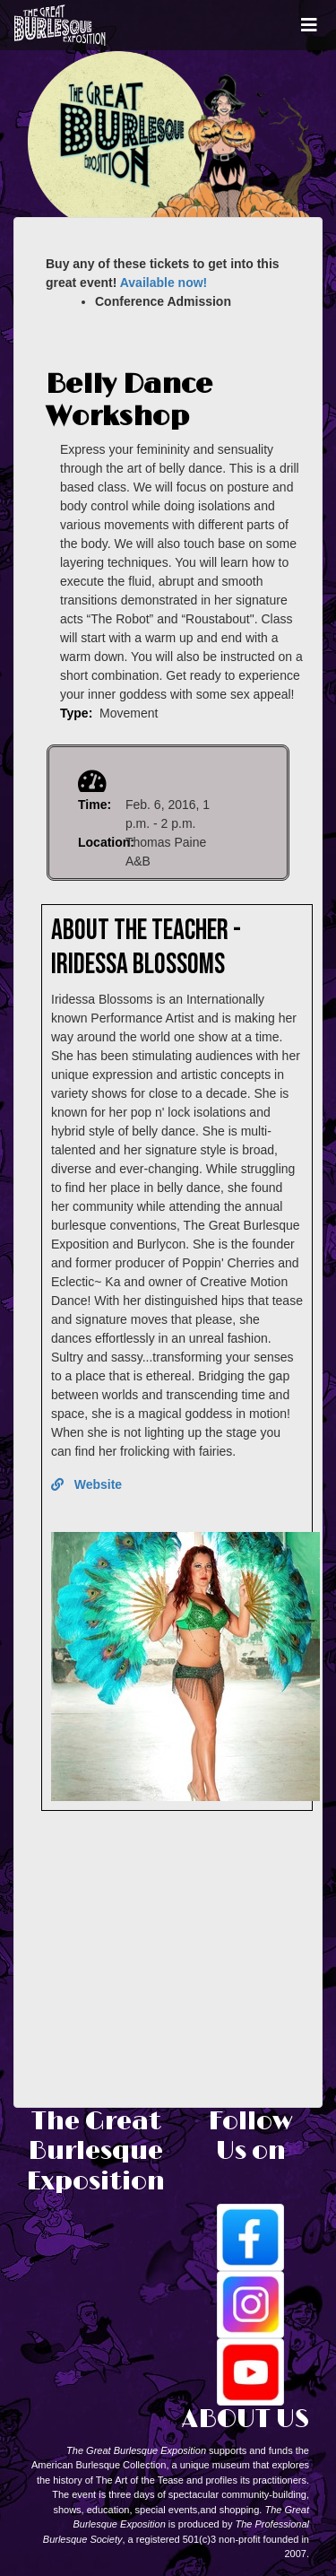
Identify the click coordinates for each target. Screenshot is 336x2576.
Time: (94, 804)
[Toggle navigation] (309, 25)
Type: (76, 713)
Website (86, 1484)
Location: (106, 842)
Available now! (164, 282)
